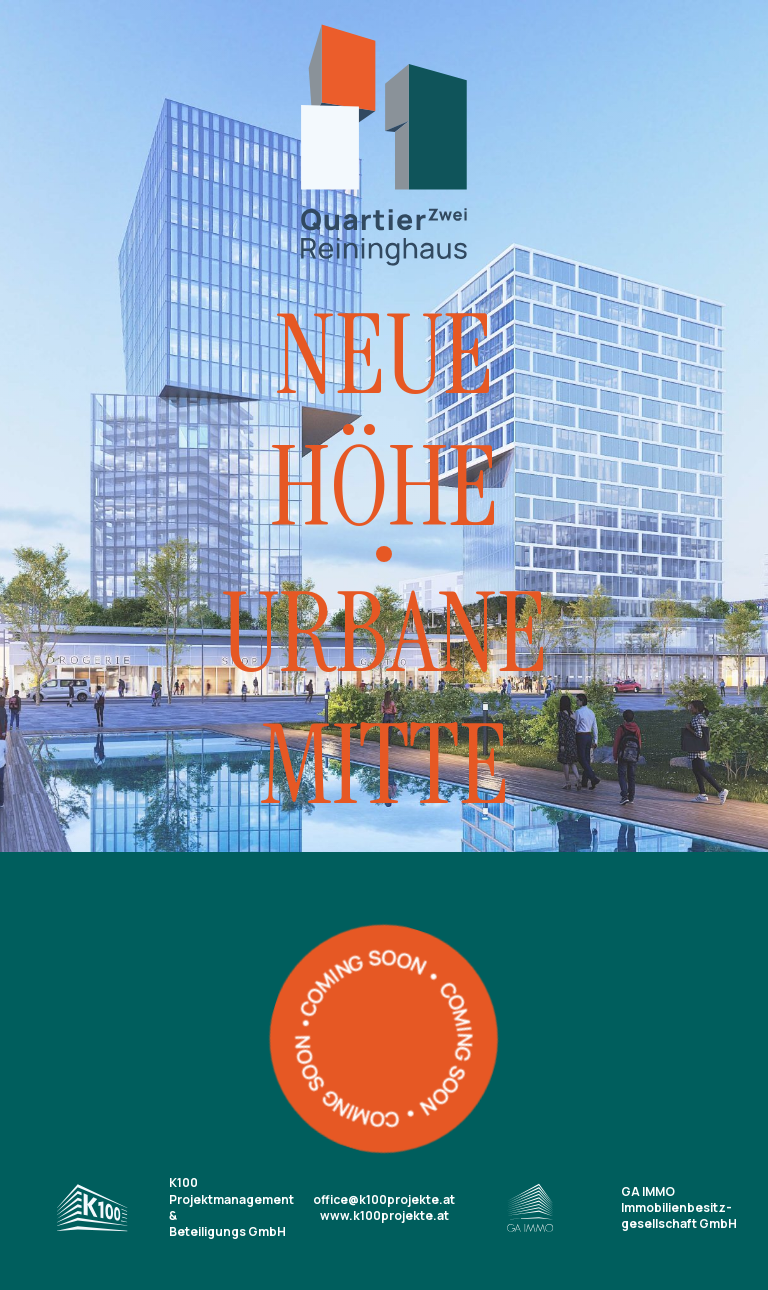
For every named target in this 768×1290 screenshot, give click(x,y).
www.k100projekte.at (384, 1215)
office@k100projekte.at (384, 1199)
